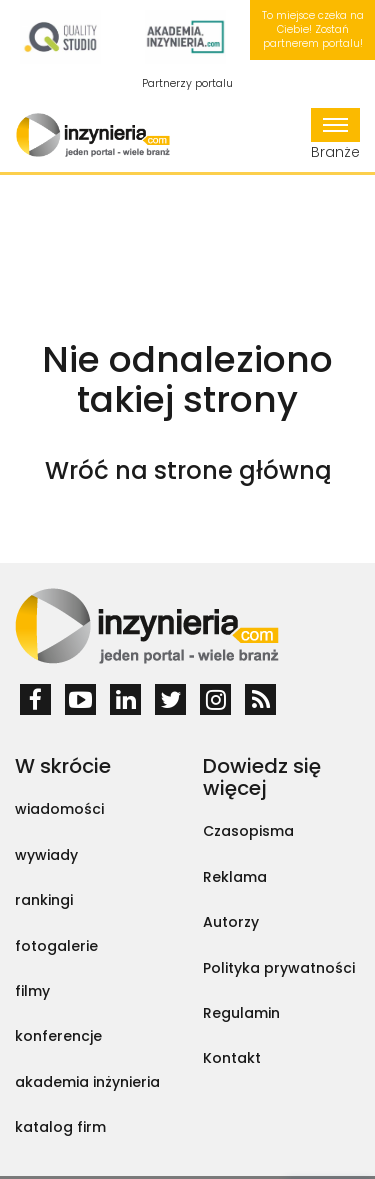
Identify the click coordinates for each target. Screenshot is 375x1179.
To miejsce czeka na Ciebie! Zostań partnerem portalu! (313, 30)
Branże (335, 135)
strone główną (242, 470)
